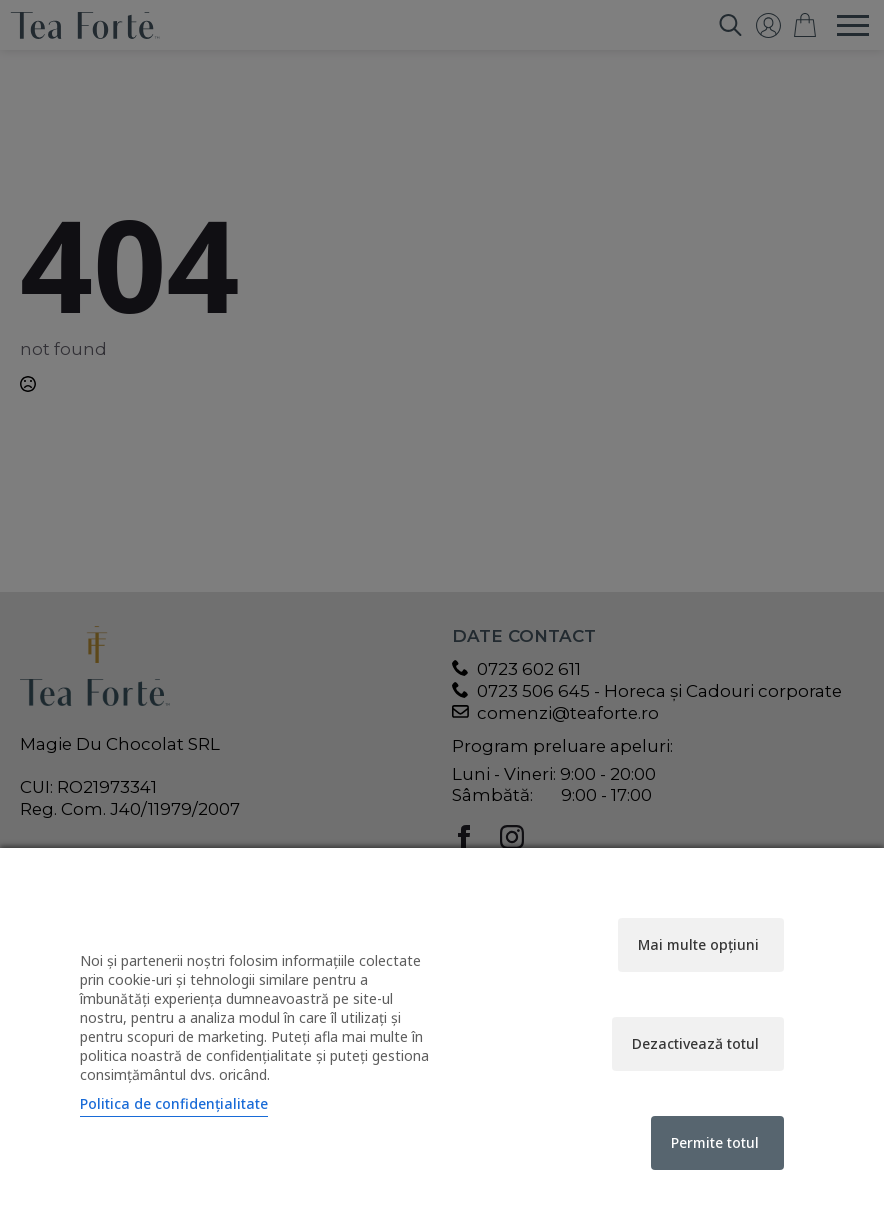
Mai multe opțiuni (698, 944)
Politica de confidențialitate (174, 1103)
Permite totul (715, 1142)
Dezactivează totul (695, 1043)
